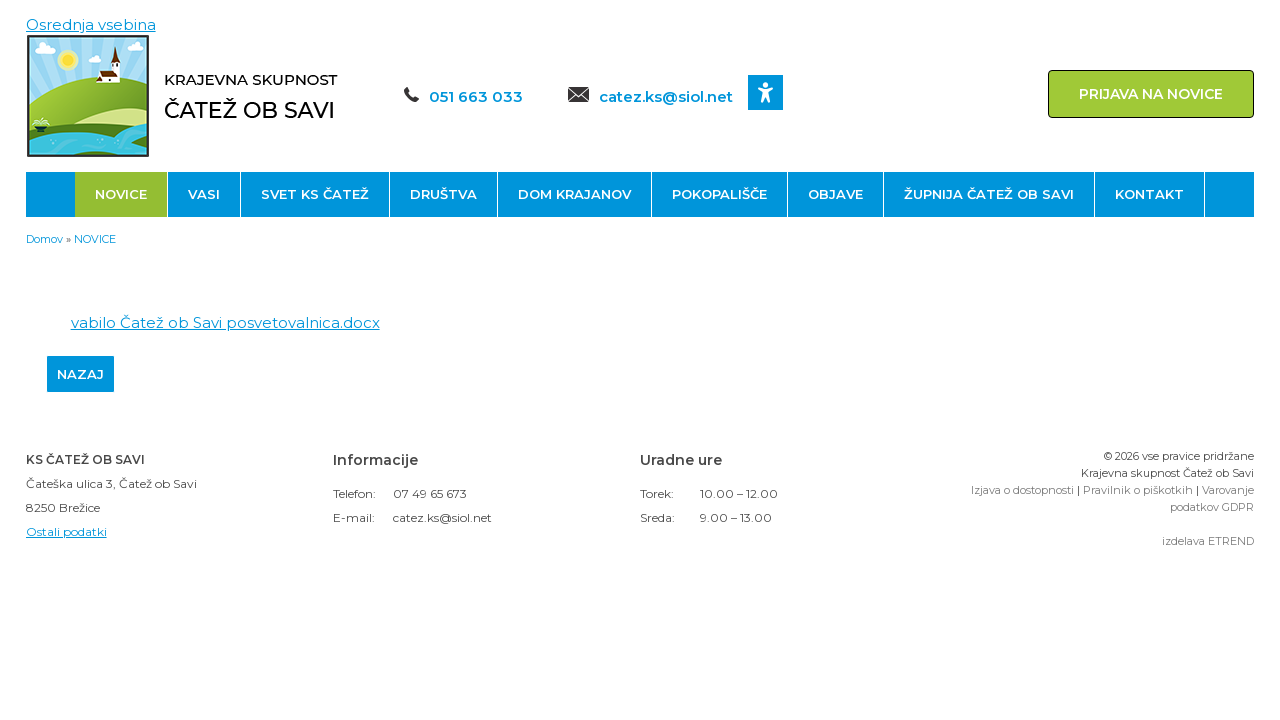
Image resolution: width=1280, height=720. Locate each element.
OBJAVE (835, 194)
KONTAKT (1149, 194)
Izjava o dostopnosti (1022, 490)
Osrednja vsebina (91, 24)
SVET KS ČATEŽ (315, 194)
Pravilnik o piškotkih (1138, 490)
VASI (204, 194)
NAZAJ (80, 374)
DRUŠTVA (443, 194)
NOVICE (121, 194)
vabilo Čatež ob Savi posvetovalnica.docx (225, 322)
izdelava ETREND (1208, 541)
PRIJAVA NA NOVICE (1151, 94)
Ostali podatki (66, 531)
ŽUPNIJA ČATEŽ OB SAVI (989, 194)
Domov (44, 239)
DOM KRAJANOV (574, 194)
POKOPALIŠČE (719, 194)
